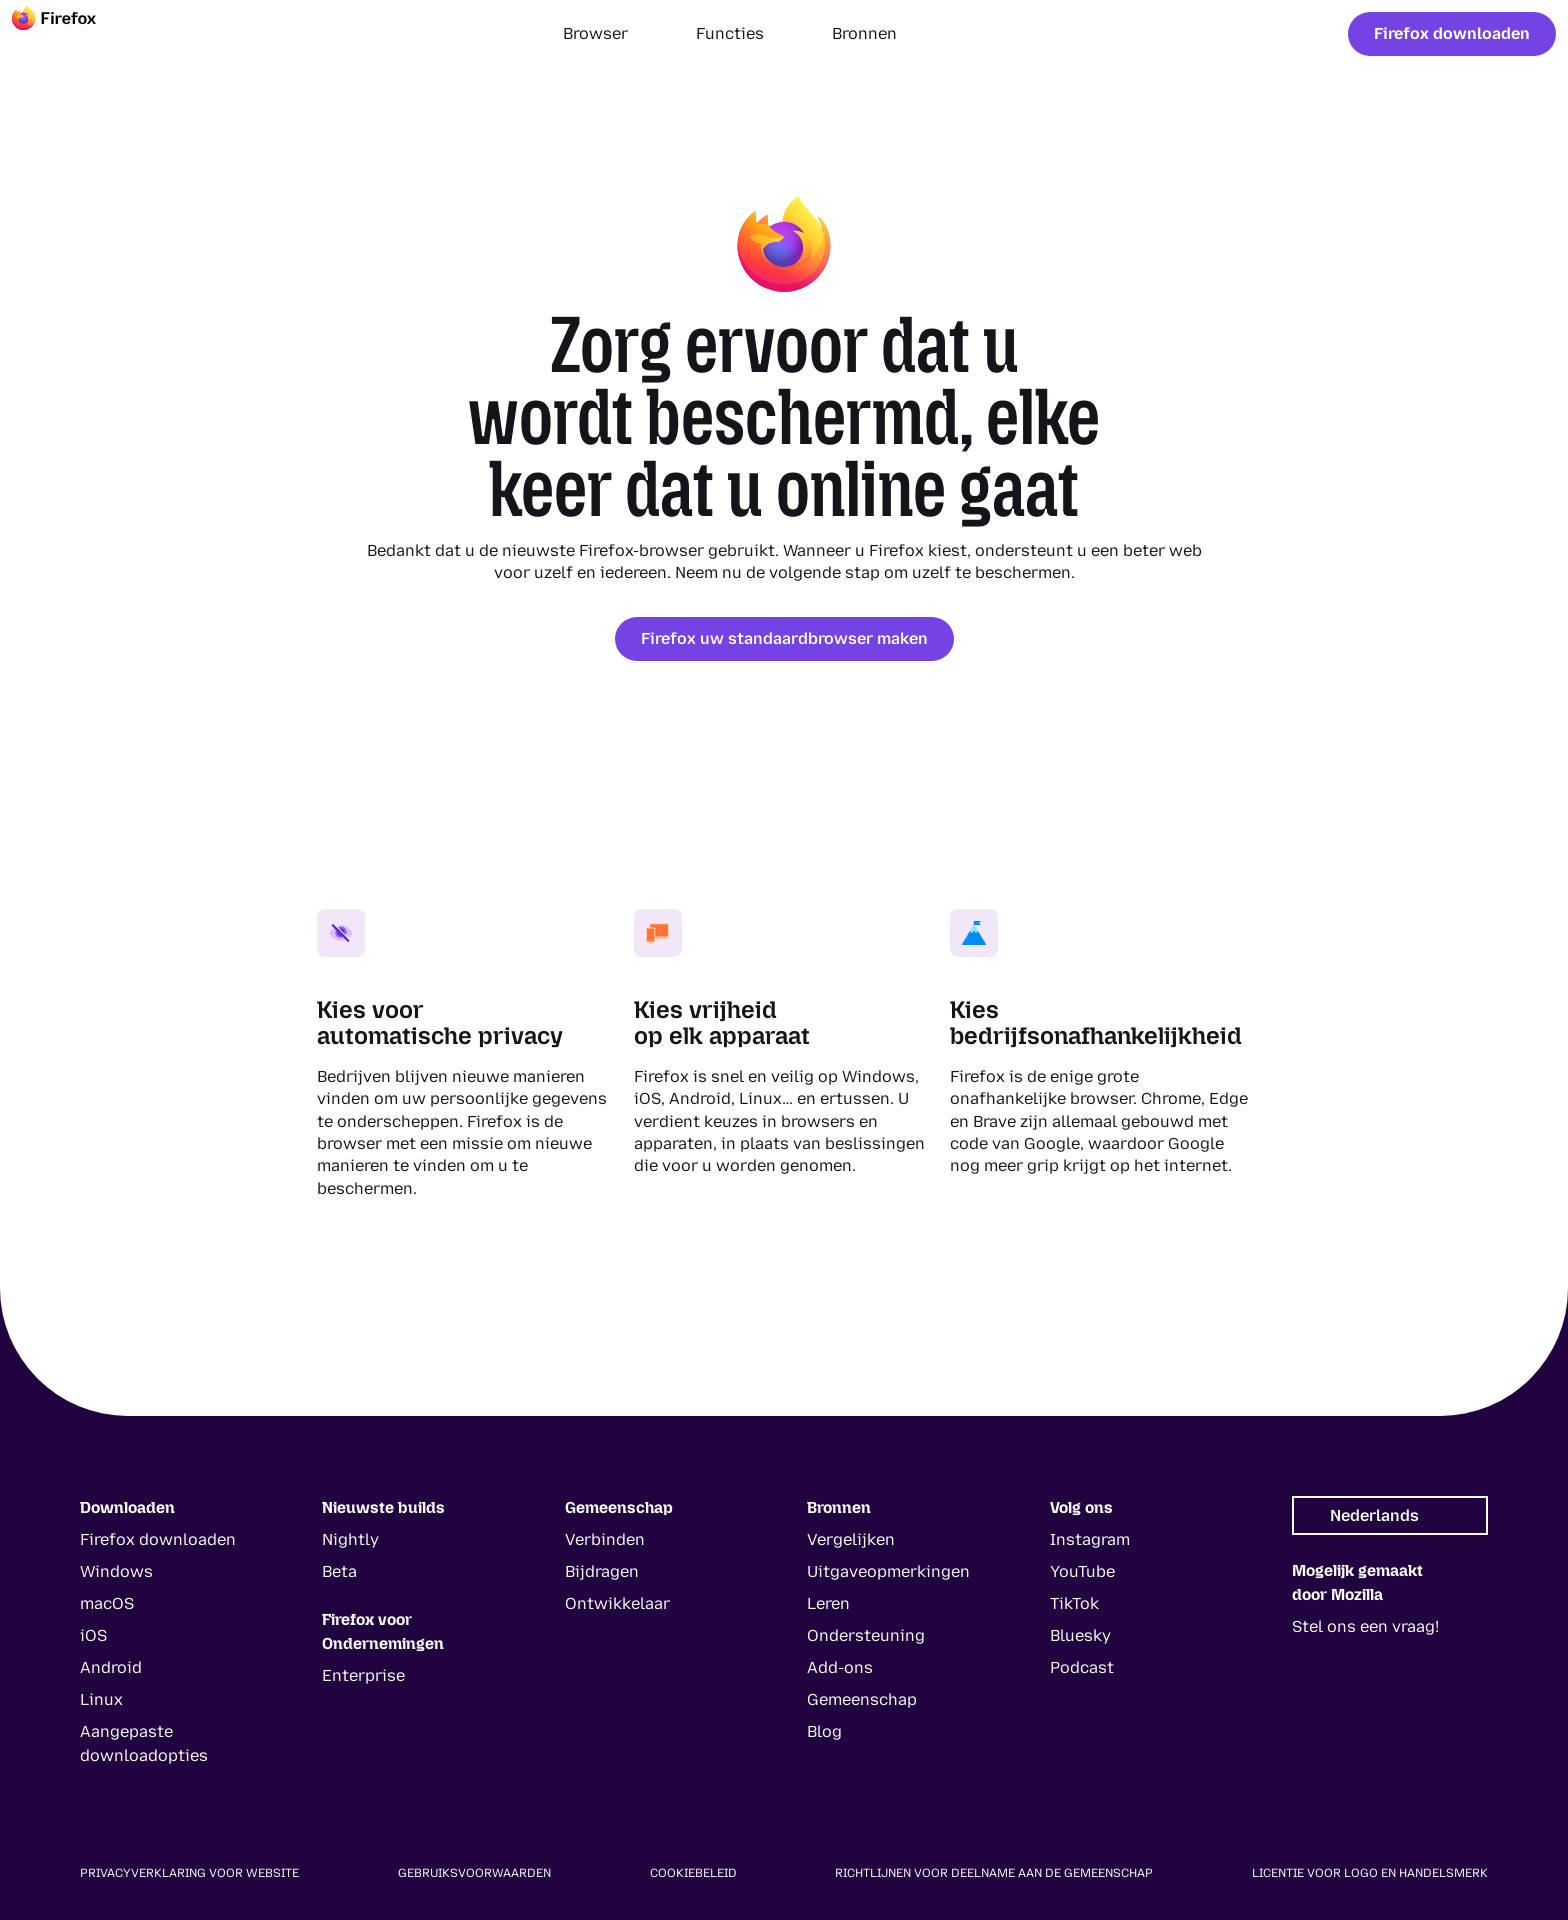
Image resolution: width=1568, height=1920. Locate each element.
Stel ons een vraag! (1365, 1626)
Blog (824, 1731)
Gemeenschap (862, 1699)
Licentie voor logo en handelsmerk (1370, 1873)
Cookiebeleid (693, 1873)
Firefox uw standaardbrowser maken (784, 638)
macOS (107, 1603)
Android (111, 1667)
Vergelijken (851, 1539)
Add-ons (840, 1667)
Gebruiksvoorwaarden (474, 1873)
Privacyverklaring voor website (189, 1873)
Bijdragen (602, 1571)
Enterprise (363, 1675)
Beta (339, 1571)
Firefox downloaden (1452, 33)
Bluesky (1080, 1635)
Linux (101, 1699)
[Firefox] (72, 34)
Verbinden (605, 1539)
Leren (828, 1603)
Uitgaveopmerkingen (888, 1571)
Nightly (350, 1539)
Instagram (1090, 1539)
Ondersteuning (866, 1635)
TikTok (1074, 1603)
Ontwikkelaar (617, 1603)
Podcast (1082, 1667)
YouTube (1082, 1571)
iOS (93, 1635)
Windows (116, 1571)
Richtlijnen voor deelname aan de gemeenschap (994, 1873)
